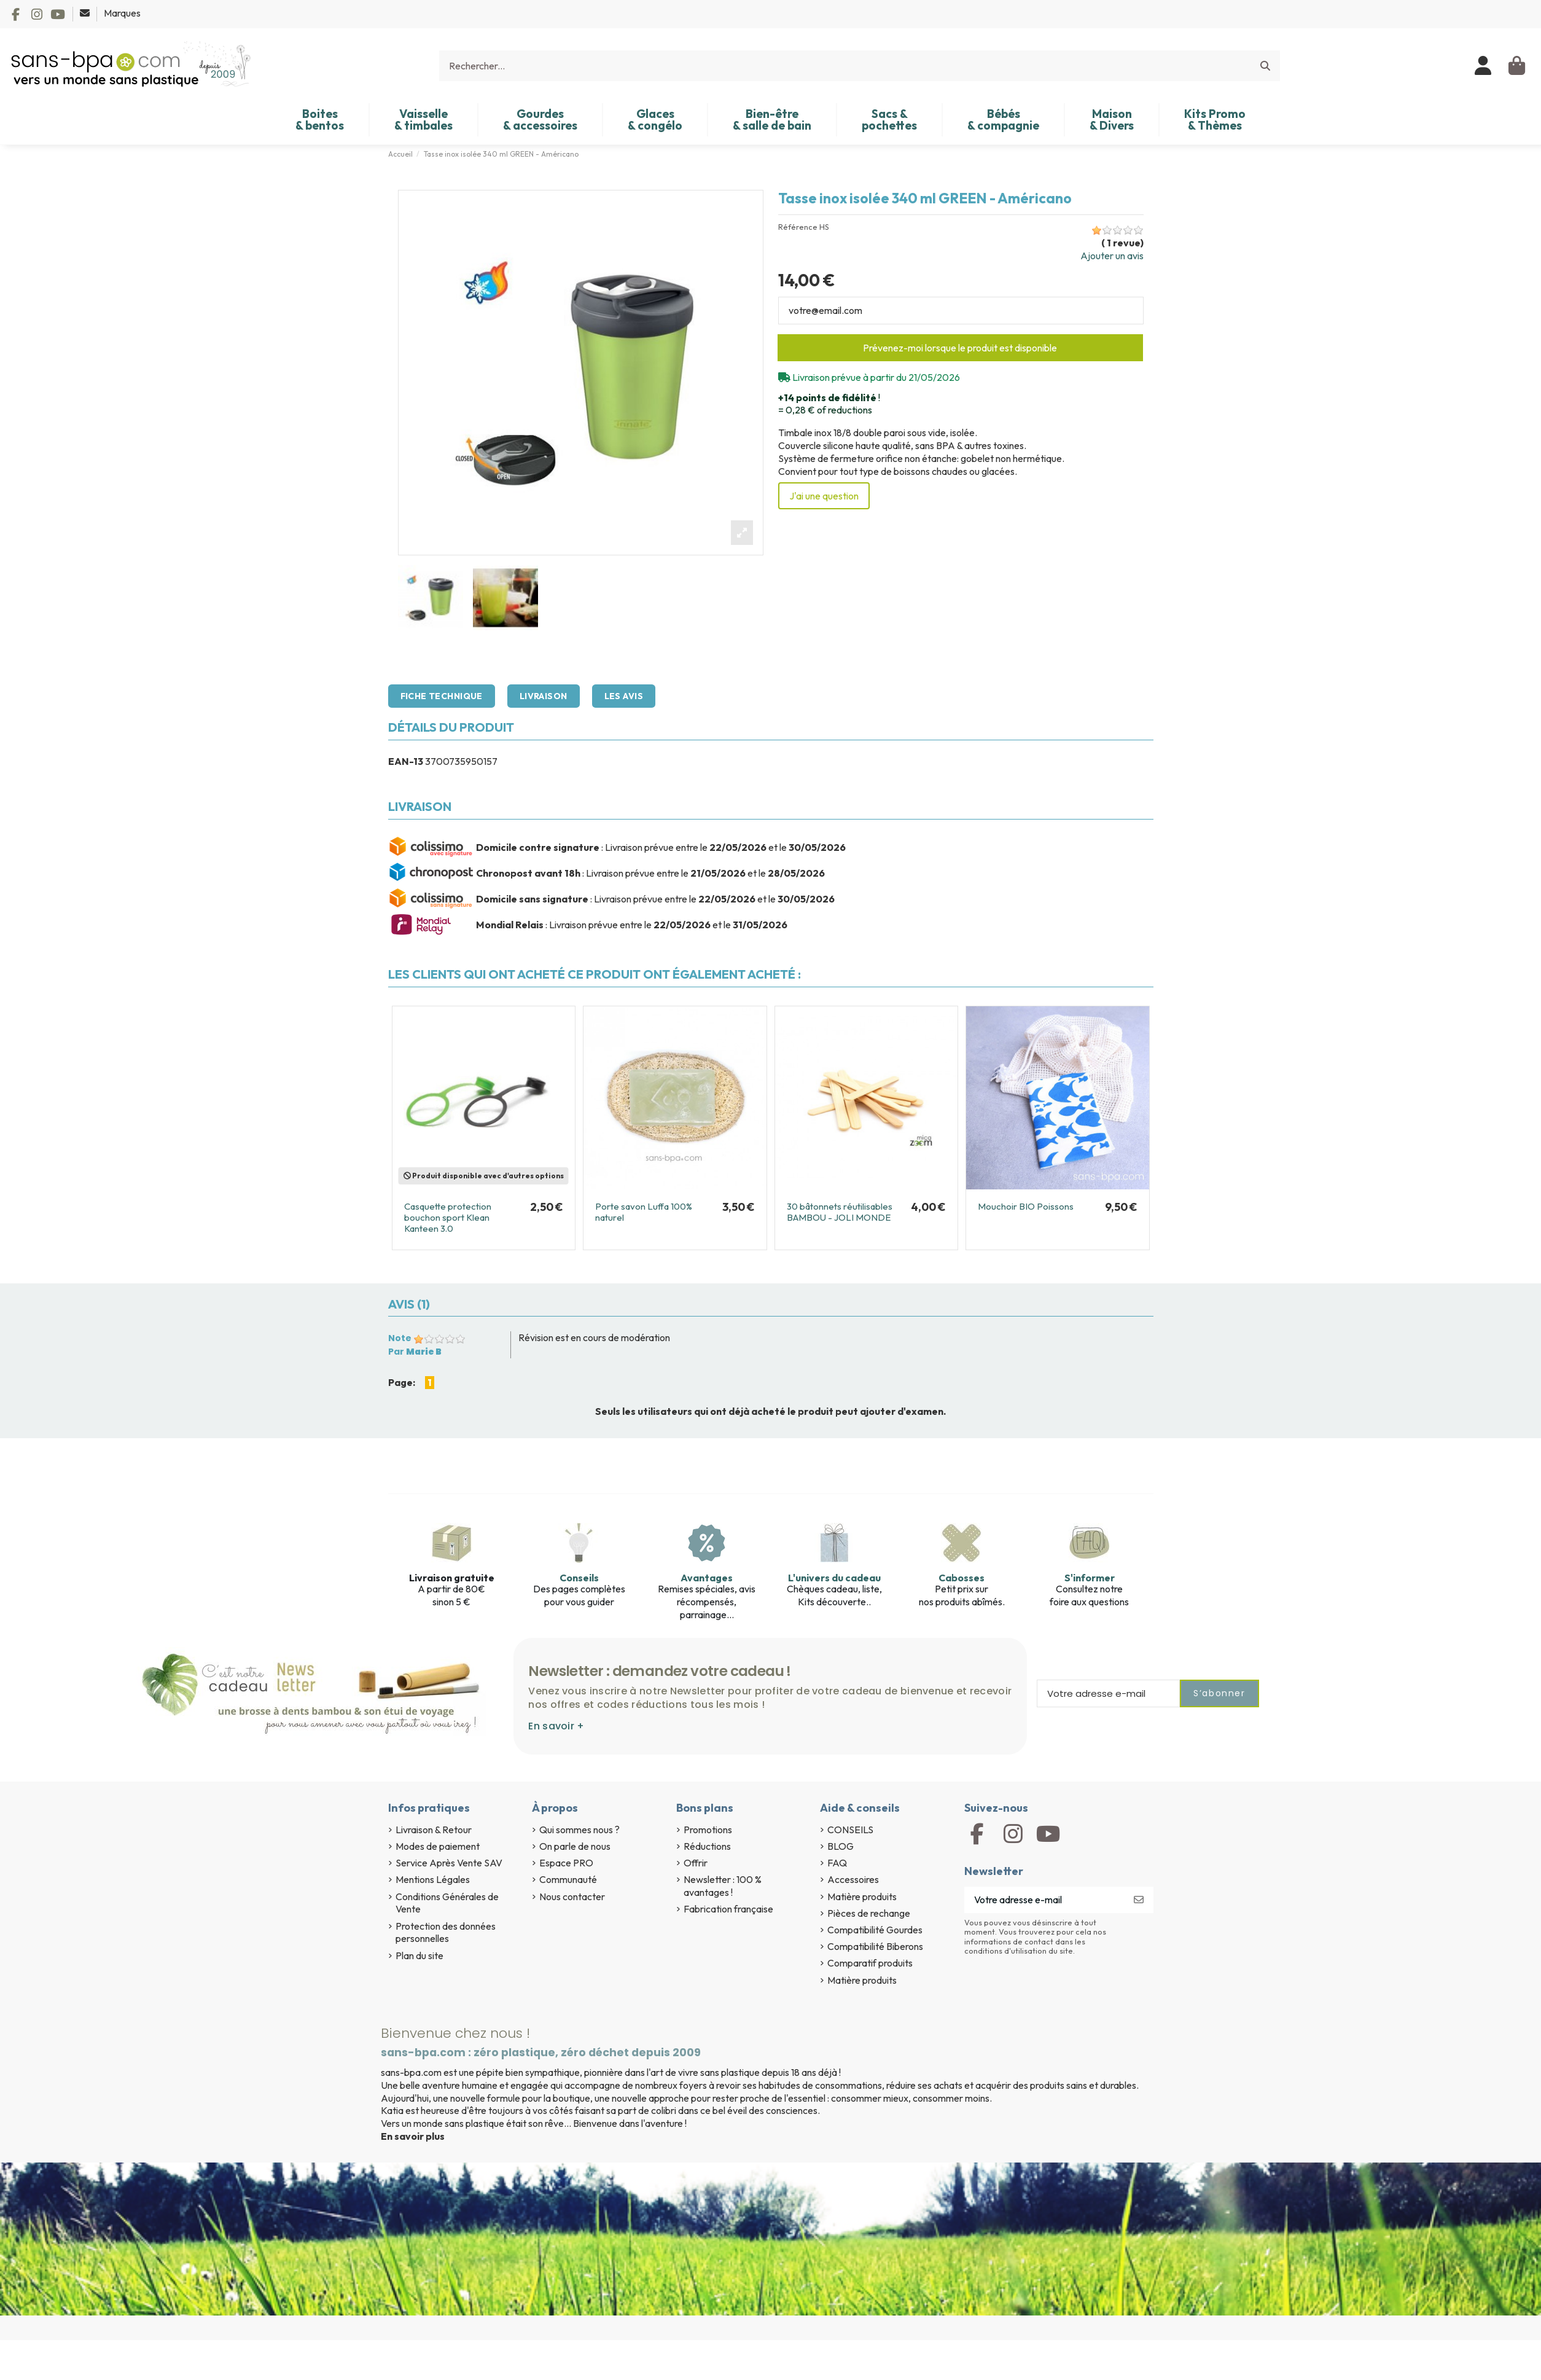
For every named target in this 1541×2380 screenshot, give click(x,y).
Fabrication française (728, 1909)
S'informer (1089, 1578)
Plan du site (419, 1955)
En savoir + (556, 1726)
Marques (122, 13)
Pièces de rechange (868, 1913)
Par (415, 1351)
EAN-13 (405, 761)
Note (400, 1338)
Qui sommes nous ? (579, 1829)
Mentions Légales (433, 1879)
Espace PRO (566, 1863)
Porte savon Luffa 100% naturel (643, 1211)
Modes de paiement (438, 1846)
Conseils (579, 1578)
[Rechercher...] (1265, 65)
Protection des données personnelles (446, 1932)
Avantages (707, 1578)
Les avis (623, 696)
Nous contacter (572, 1896)
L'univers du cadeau (834, 1578)
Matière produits (862, 1896)
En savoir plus (413, 2136)
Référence (797, 227)
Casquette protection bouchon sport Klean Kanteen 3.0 (447, 1217)
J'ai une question (824, 496)
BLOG (840, 1846)
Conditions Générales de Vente (447, 1903)
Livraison (544, 696)
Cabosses (961, 1578)
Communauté (568, 1879)
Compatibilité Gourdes (875, 1930)
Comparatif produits (870, 1963)
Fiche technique (441, 696)
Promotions (708, 1829)
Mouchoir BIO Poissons (1026, 1206)
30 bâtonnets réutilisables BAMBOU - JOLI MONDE (839, 1211)
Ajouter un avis (1112, 255)
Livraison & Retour (434, 1829)
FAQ (837, 1863)
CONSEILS (850, 1829)
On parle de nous (575, 1846)
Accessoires (853, 1879)
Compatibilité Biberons (875, 1946)
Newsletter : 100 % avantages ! (723, 1885)
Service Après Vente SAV (449, 1863)
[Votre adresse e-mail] (1044, 1900)
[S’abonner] (1138, 1900)
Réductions (707, 1846)
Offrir (696, 1863)
